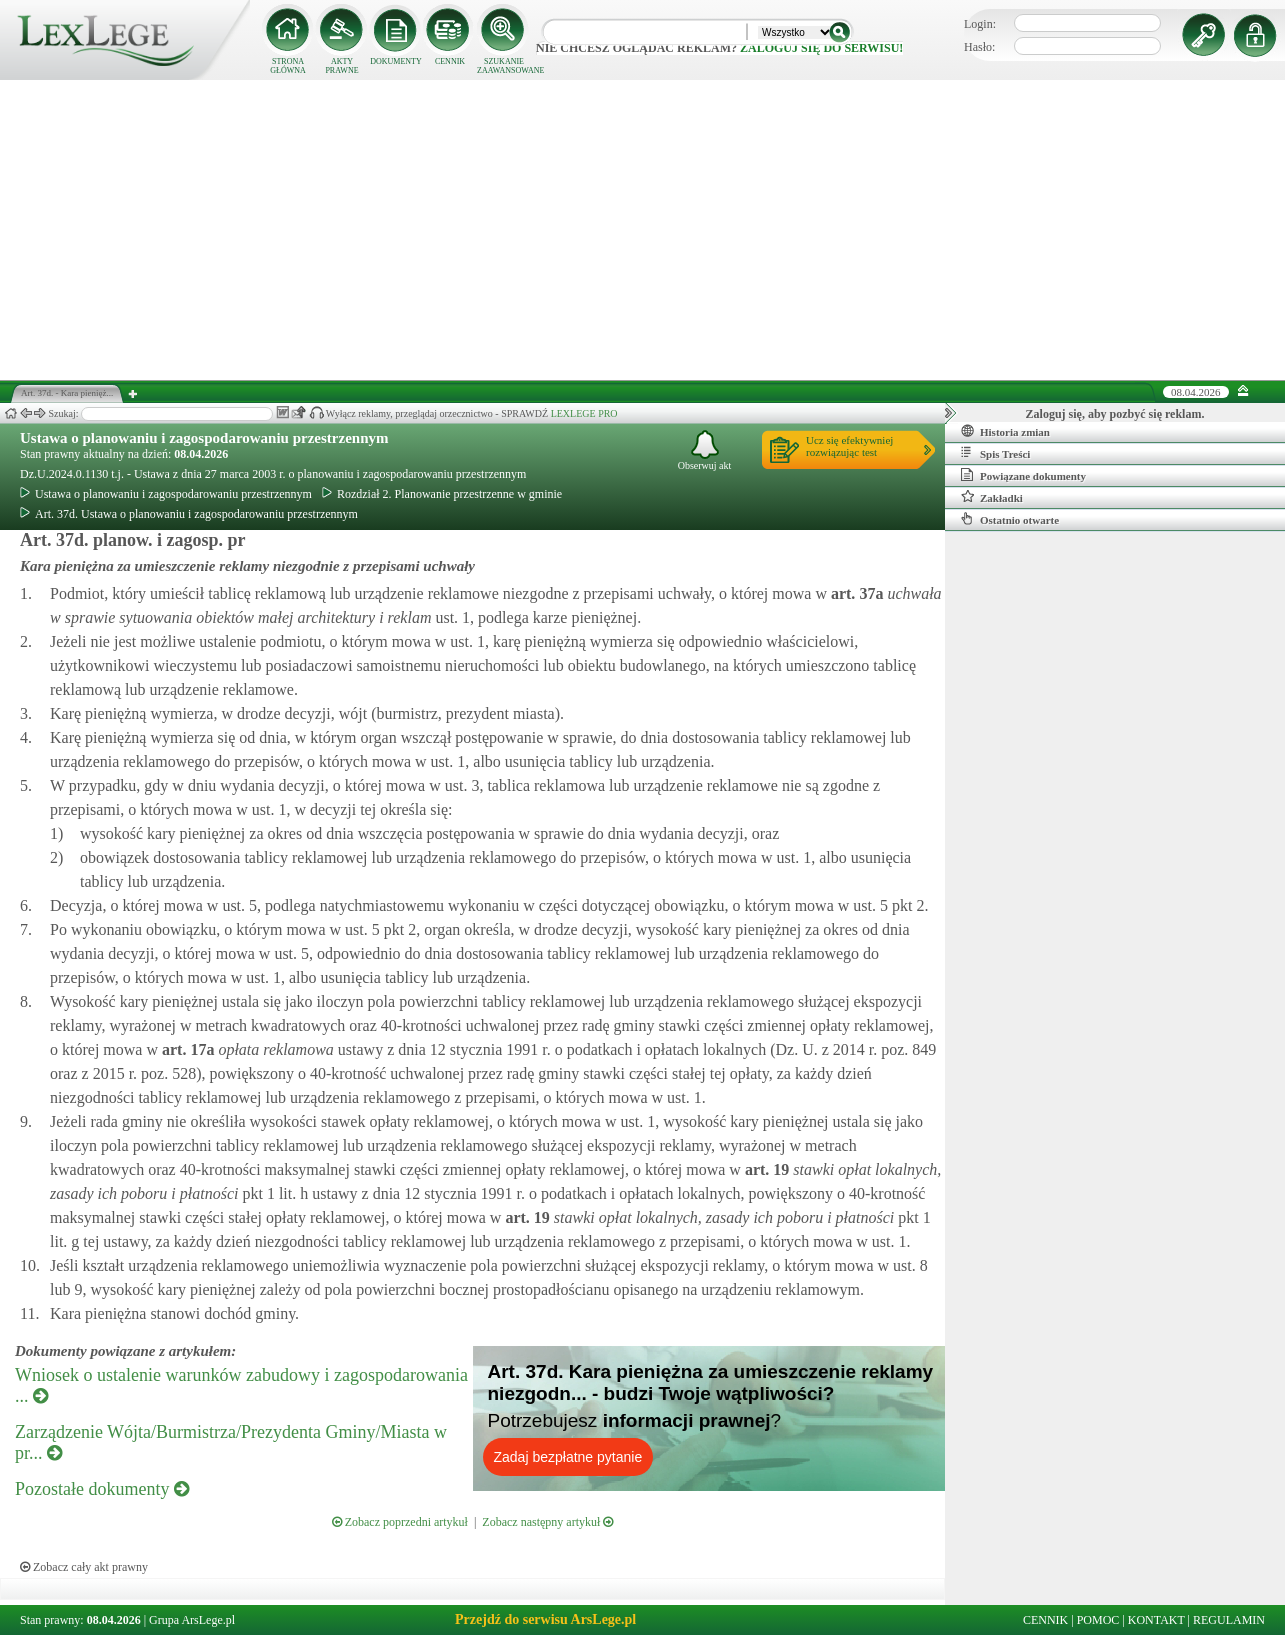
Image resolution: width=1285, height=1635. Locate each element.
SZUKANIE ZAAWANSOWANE (504, 66)
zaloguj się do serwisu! (821, 48)
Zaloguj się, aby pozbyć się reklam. (1115, 414)
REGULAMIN (1229, 1620)
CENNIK (450, 61)
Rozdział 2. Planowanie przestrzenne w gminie (442, 494)
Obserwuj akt (705, 450)
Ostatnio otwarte (1010, 519)
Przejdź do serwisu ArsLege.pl (545, 1619)
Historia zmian (1005, 431)
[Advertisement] (643, 230)
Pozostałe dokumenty (102, 1489)
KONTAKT (1156, 1620)
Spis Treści (995, 453)
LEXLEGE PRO (584, 413)
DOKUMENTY (396, 61)
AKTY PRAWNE (341, 66)
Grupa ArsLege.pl (192, 1620)
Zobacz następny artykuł (547, 1522)
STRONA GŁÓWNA (288, 66)
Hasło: (979, 47)
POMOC (1098, 1620)
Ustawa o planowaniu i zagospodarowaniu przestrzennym (204, 438)
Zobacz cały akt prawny (84, 1567)
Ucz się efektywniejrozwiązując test (849, 446)
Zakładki (992, 497)
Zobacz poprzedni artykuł (400, 1522)
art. (855, 593)
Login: (980, 24)
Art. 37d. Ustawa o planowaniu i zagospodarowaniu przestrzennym (189, 514)
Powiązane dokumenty (1023, 475)
